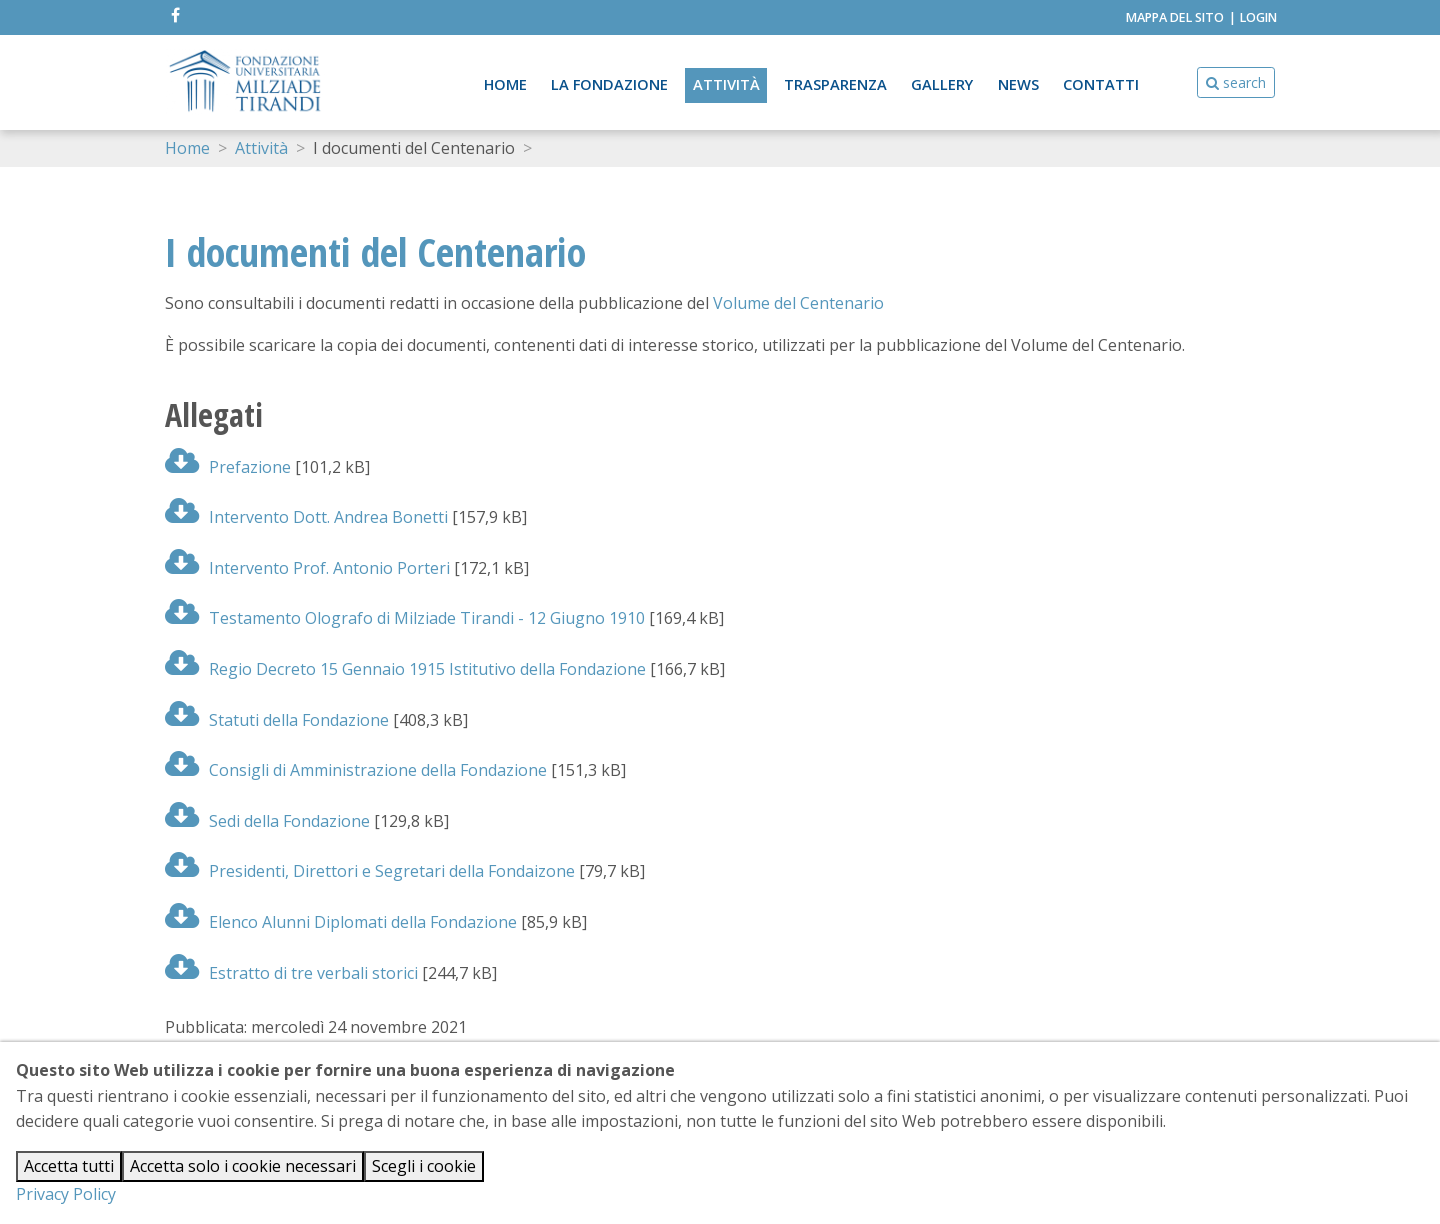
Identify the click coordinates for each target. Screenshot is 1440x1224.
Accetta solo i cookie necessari (243, 1166)
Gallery (941, 84)
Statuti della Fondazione (277, 720)
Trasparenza (834, 84)
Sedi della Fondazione (267, 821)
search (1236, 82)
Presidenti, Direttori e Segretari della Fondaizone (370, 871)
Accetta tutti (69, 1166)
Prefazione (228, 467)
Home (503, 84)
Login (1258, 17)
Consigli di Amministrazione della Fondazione (356, 770)
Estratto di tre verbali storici (291, 973)
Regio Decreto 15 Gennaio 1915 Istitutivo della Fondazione (405, 669)
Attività (725, 84)
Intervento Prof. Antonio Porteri (307, 568)
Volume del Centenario (798, 303)
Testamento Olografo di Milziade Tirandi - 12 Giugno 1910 (405, 618)
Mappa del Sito (1175, 17)
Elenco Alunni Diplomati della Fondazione (341, 922)
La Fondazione (608, 84)
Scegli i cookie (424, 1166)
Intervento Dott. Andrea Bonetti (306, 517)
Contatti (1101, 84)
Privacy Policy (66, 1194)
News (1018, 84)
